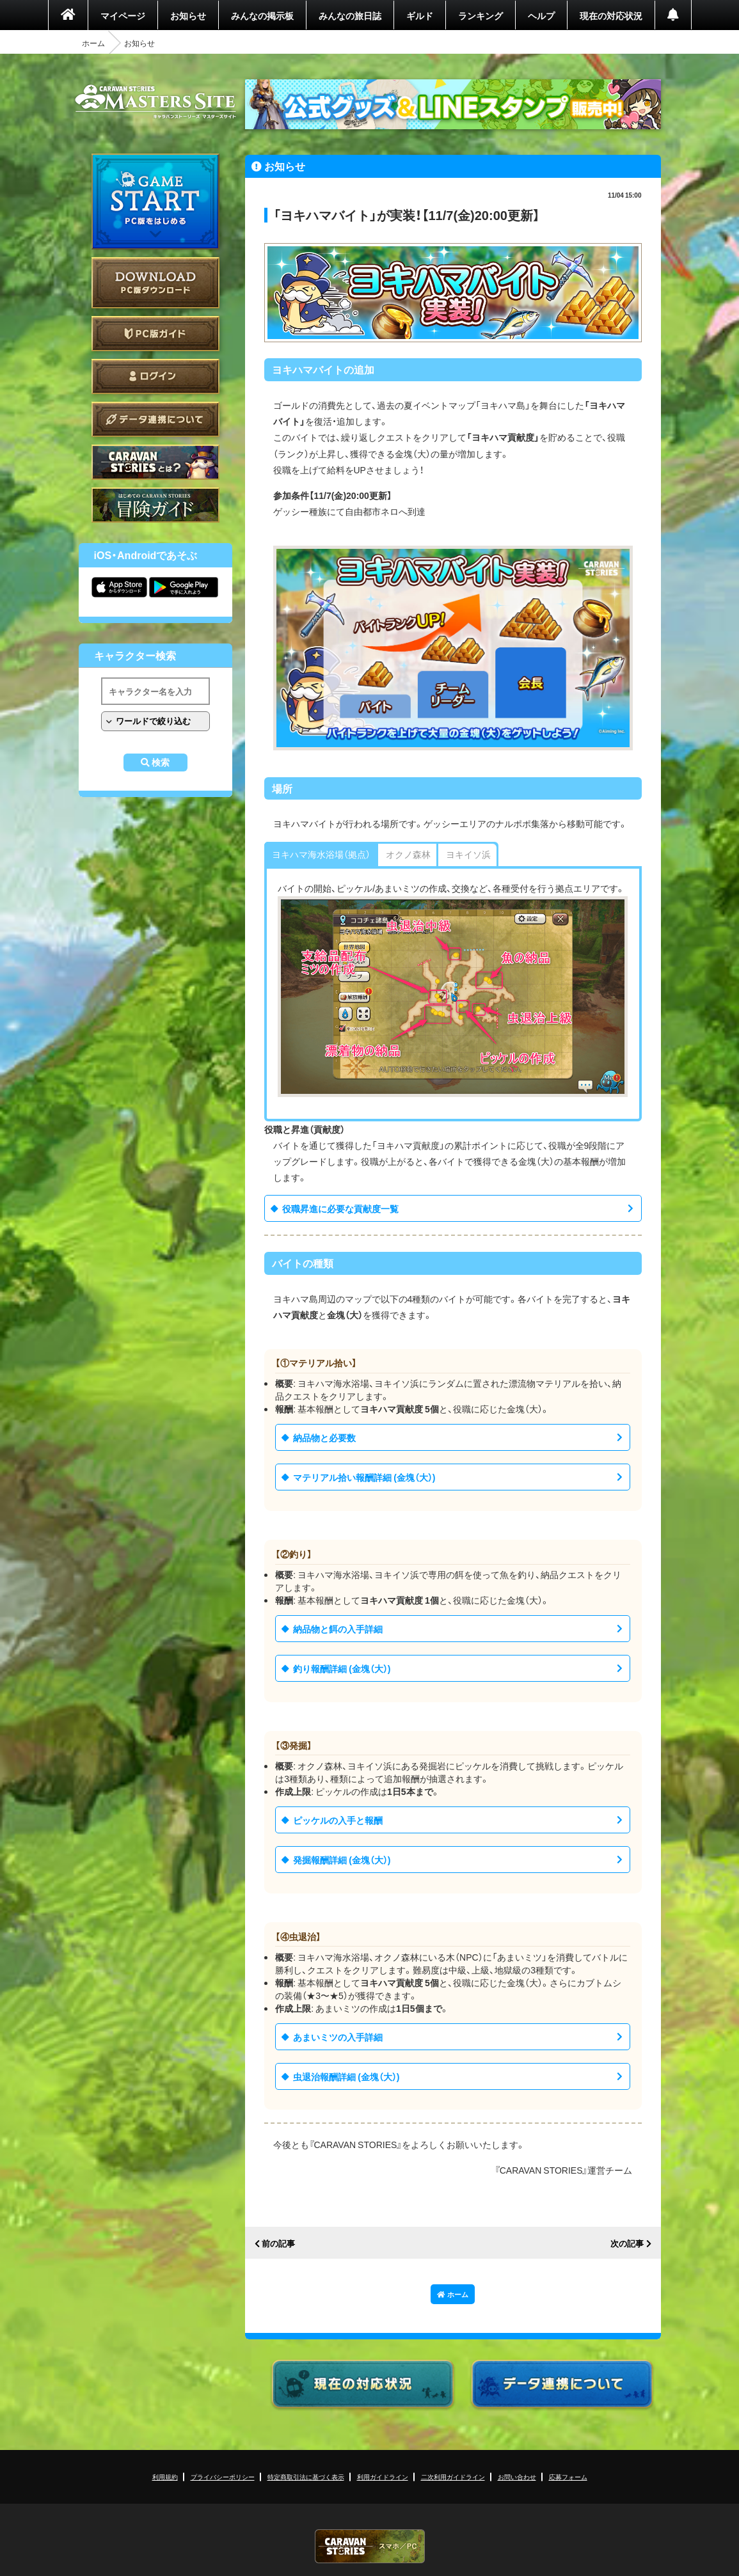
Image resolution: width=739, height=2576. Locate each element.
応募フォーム (568, 2476)
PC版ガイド (155, 333)
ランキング (480, 15)
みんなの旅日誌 (350, 15)
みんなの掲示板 (262, 15)
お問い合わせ (517, 2476)
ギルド (419, 15)
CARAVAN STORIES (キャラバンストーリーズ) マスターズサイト (155, 101)
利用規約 (165, 2476)
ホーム (93, 43)
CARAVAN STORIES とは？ (155, 462)
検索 (161, 762)
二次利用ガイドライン (453, 2476)
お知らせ (188, 15)
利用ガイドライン (382, 2476)
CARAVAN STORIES (370, 2546)
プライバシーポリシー (223, 2476)
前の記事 (278, 2244)
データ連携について (155, 419)
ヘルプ (541, 15)
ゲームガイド (155, 505)
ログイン (155, 376)
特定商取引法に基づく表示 (305, 2476)
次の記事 (627, 2244)
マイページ (122, 15)
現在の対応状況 (611, 15)
